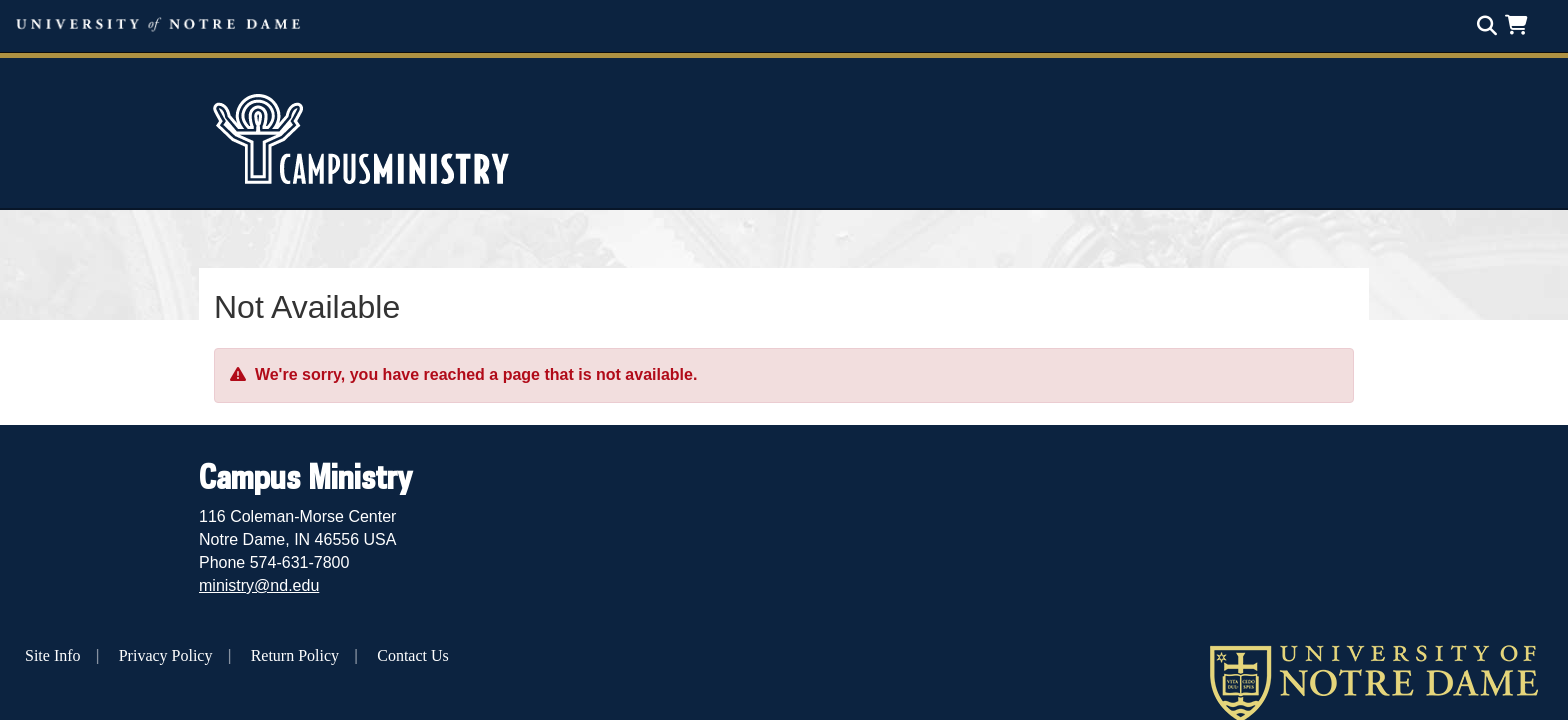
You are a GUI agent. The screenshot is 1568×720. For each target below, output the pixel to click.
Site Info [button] (53, 655)
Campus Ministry (305, 476)
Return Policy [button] (295, 655)
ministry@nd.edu (259, 585)
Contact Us (413, 655)
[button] (1520, 25)
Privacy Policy (166, 655)
